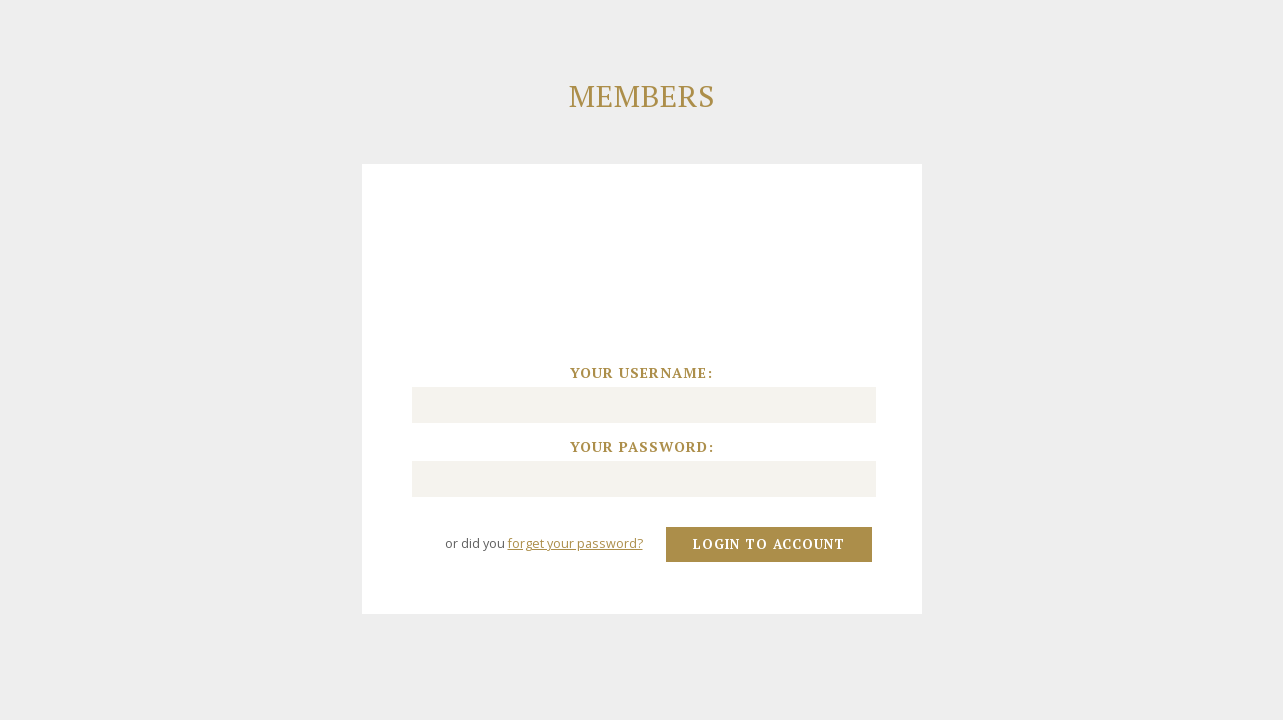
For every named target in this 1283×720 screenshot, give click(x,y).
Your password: (642, 447)
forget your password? (575, 543)
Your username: (641, 373)
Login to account (769, 544)
